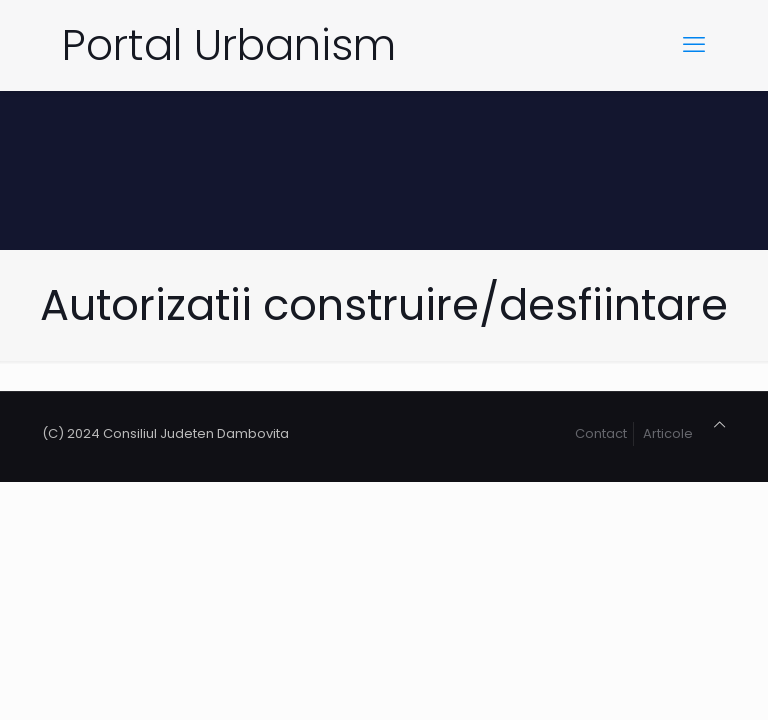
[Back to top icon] (719, 425)
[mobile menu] (694, 45)
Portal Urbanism (229, 45)
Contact (601, 433)
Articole (668, 433)
